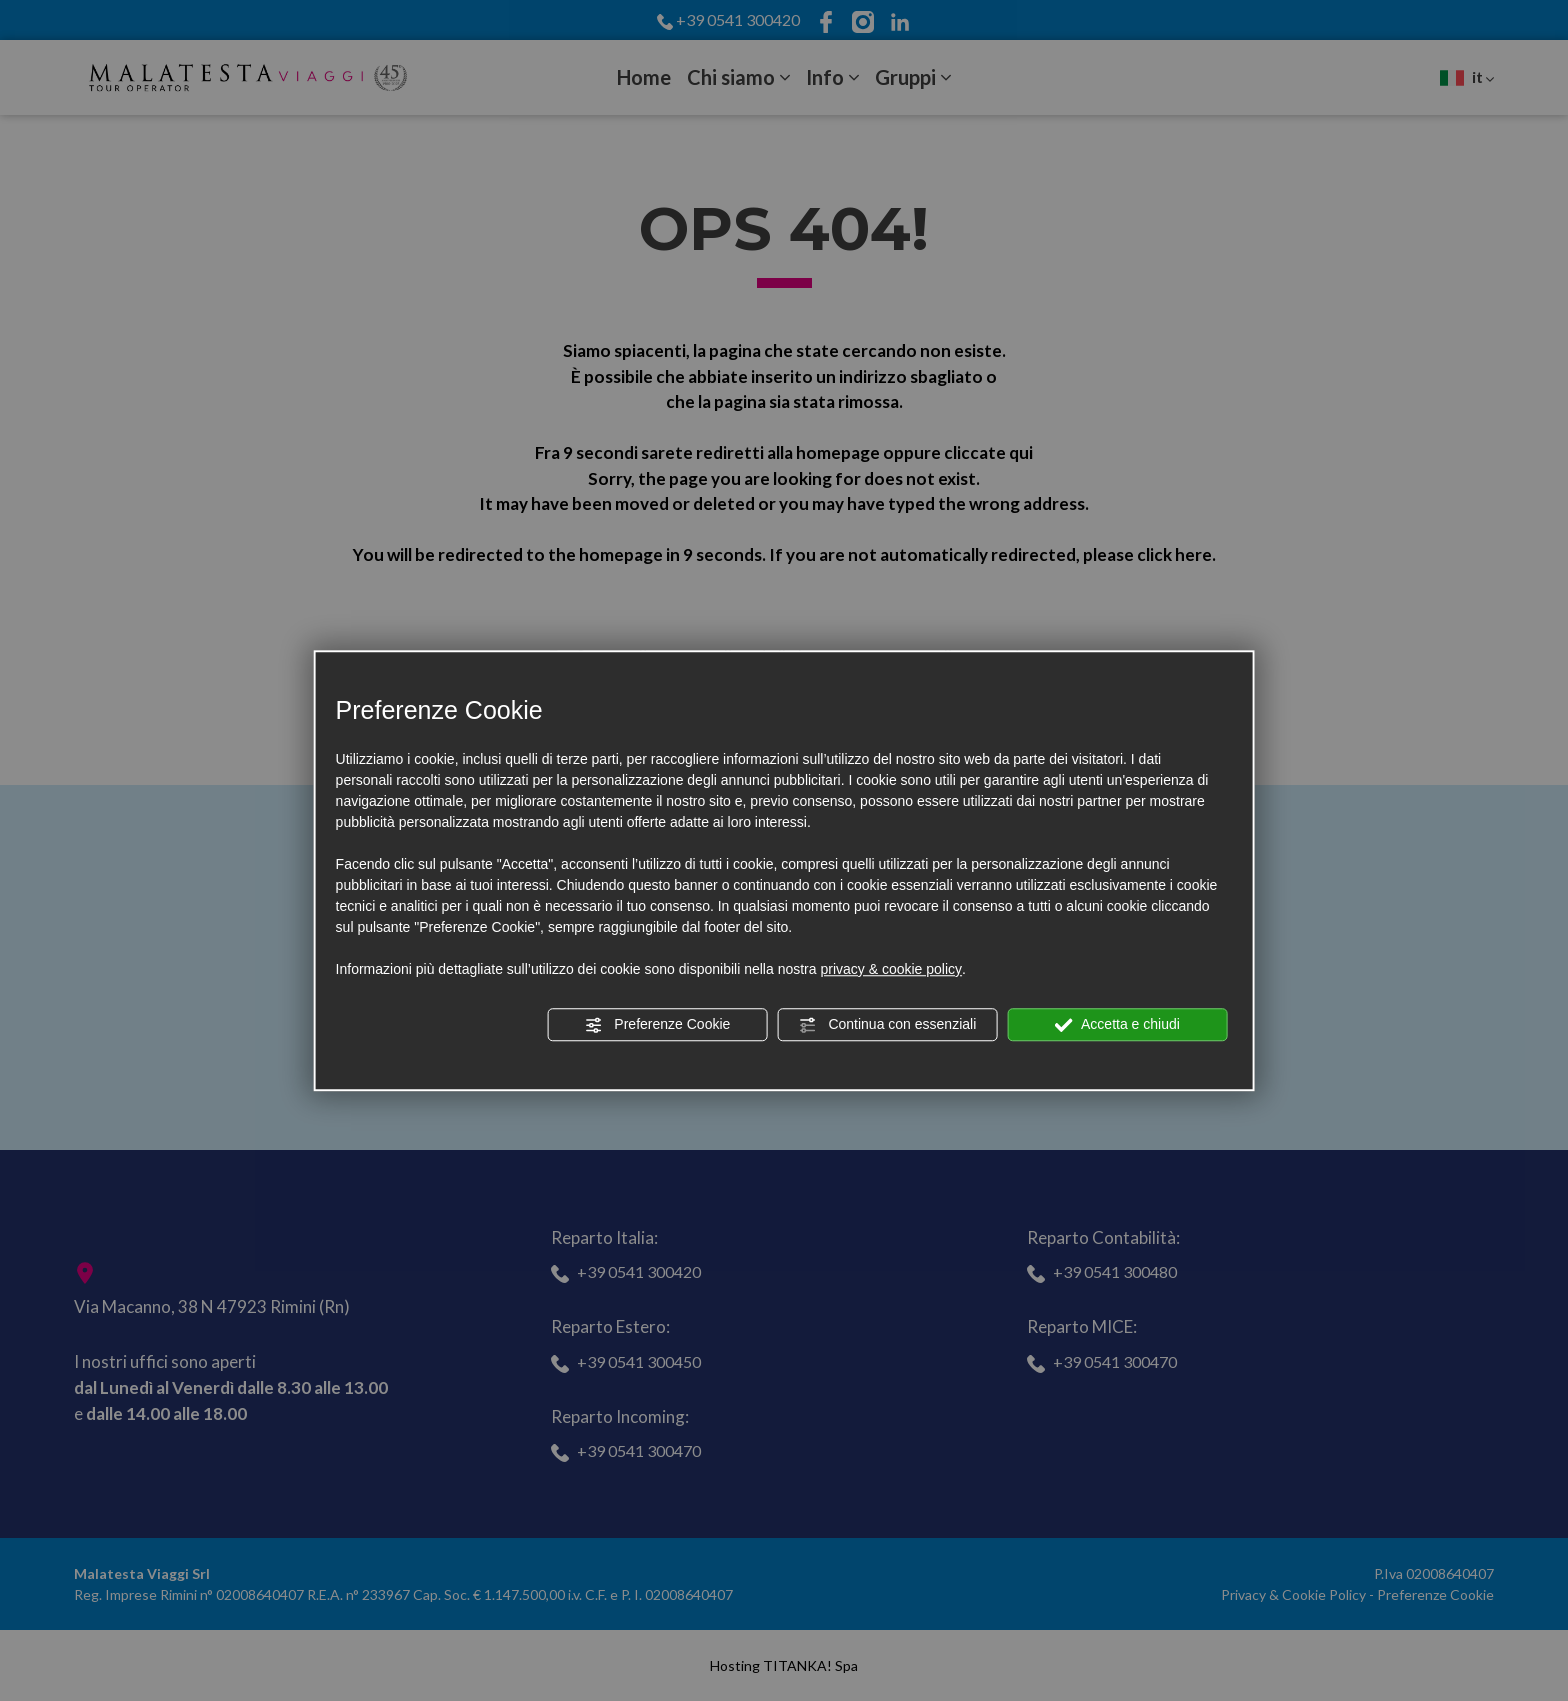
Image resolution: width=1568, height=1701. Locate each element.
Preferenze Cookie (657, 1025)
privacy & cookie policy (891, 969)
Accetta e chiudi (1117, 1025)
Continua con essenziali (888, 1025)
